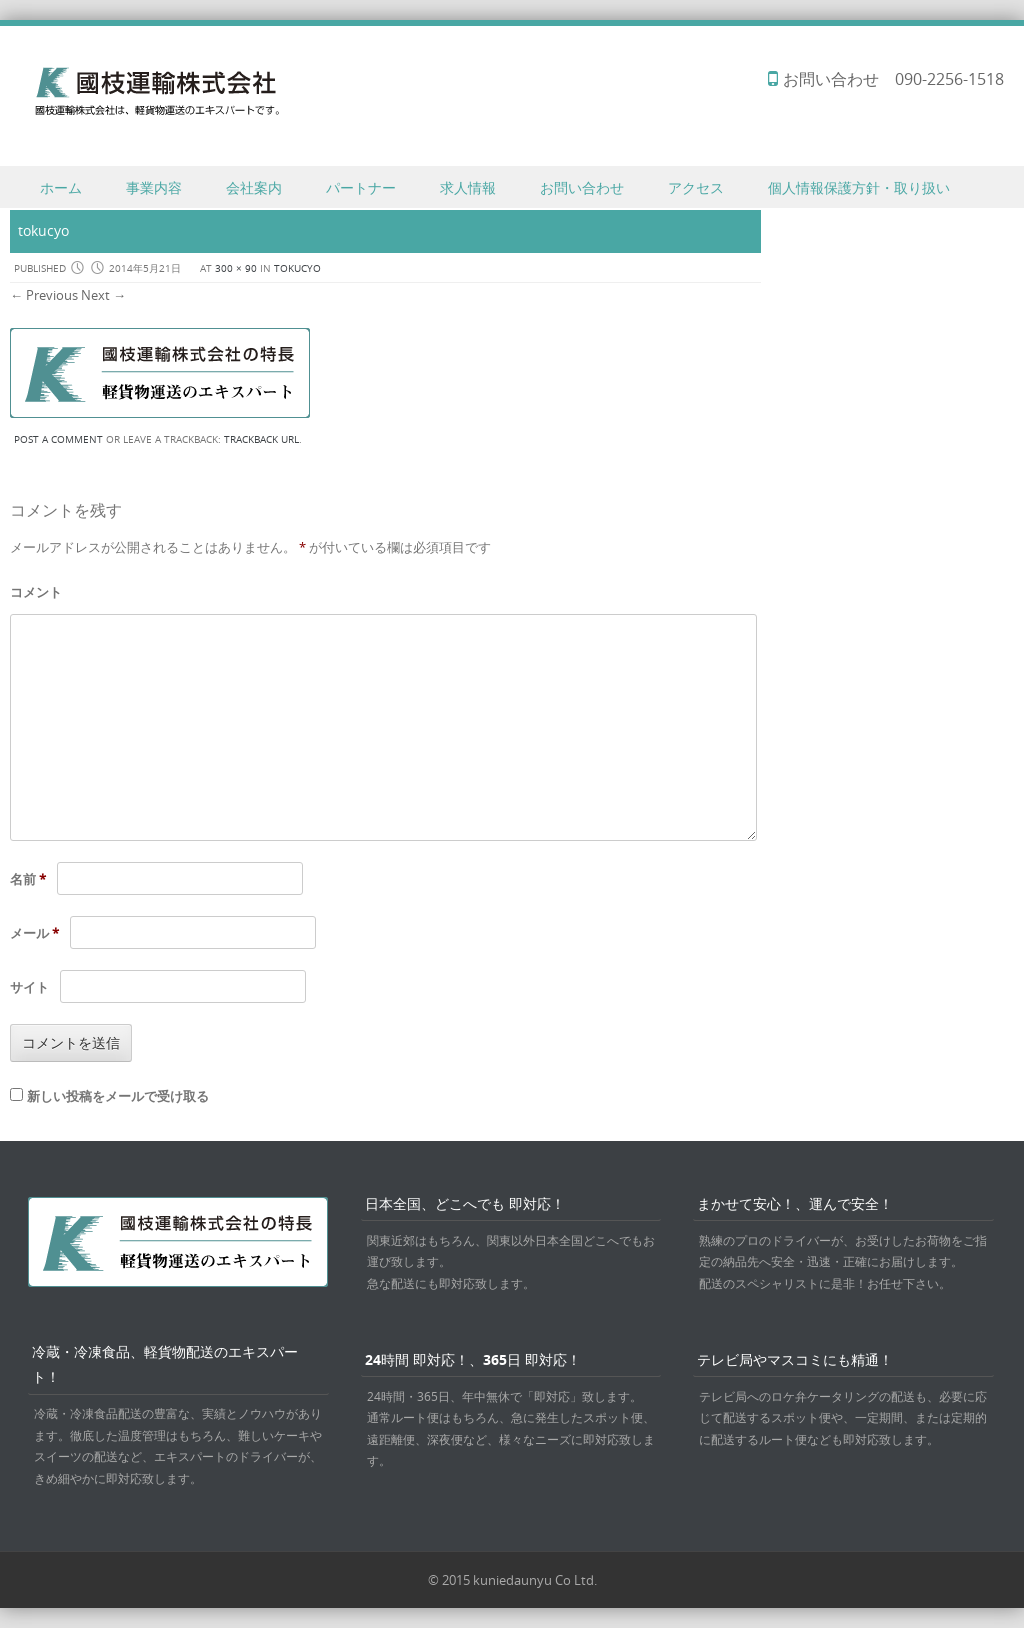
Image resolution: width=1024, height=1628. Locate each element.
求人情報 (468, 187)
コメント (36, 592)
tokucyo (297, 268)
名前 (28, 879)
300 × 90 (236, 268)
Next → (103, 295)
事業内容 (154, 187)
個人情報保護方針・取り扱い (859, 187)
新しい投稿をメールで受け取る (118, 1096)
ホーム (61, 187)
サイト (29, 987)
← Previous (44, 295)
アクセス (696, 187)
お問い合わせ (582, 187)
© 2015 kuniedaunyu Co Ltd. (512, 1580)
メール (34, 933)
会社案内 (254, 187)
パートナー (361, 187)
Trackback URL (261, 439)
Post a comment (58, 439)
